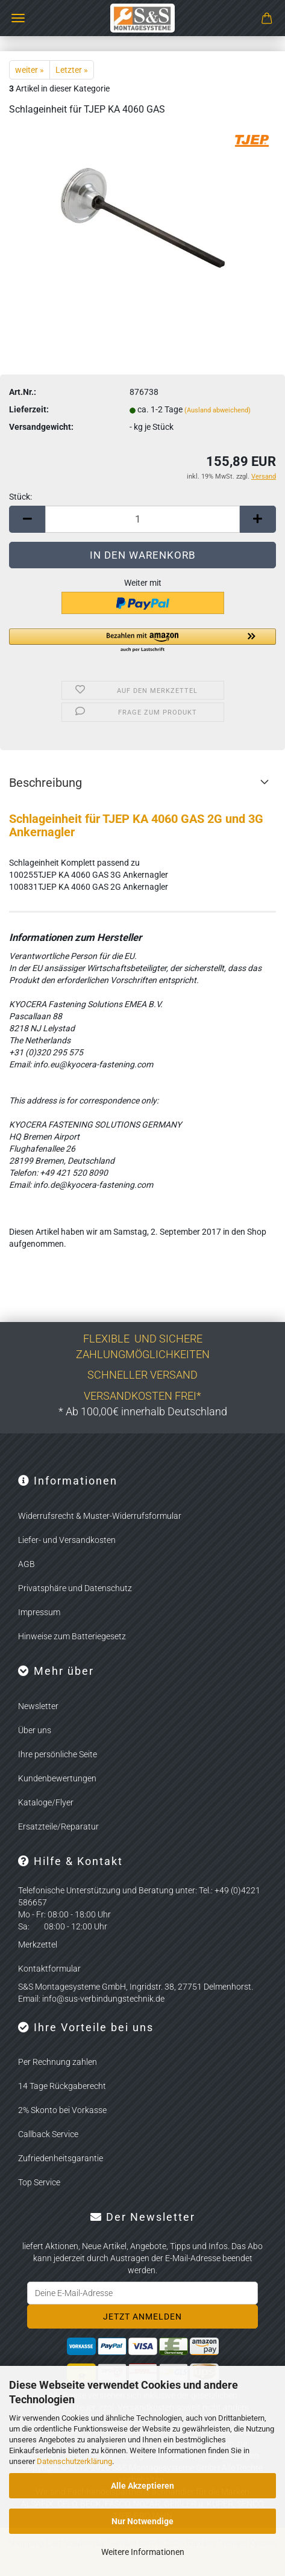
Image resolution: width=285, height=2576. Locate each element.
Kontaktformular (49, 1968)
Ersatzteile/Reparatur (58, 1826)
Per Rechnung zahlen (57, 2062)
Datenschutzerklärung (74, 2461)
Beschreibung (45, 782)
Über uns (34, 1730)
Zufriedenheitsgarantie (60, 2158)
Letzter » (71, 70)
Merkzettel (37, 1944)
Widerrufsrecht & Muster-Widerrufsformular (99, 1516)
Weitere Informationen (142, 2552)
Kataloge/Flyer (46, 1802)
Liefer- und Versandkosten (67, 1540)
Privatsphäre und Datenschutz (75, 1588)
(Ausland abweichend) (217, 410)
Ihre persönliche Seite (57, 1754)
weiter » (29, 70)
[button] (27, 519)
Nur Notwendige (142, 2521)
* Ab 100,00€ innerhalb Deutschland (142, 1411)
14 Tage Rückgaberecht (62, 2086)
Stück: (20, 496)
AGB (26, 1564)
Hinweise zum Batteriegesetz (72, 1636)
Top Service (39, 2182)
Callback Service (48, 2134)
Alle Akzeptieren (142, 2486)
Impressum (39, 1612)
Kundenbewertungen (57, 1778)
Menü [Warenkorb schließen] (18, 18)
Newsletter (38, 1706)
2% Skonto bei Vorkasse (62, 2110)
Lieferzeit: (29, 409)
